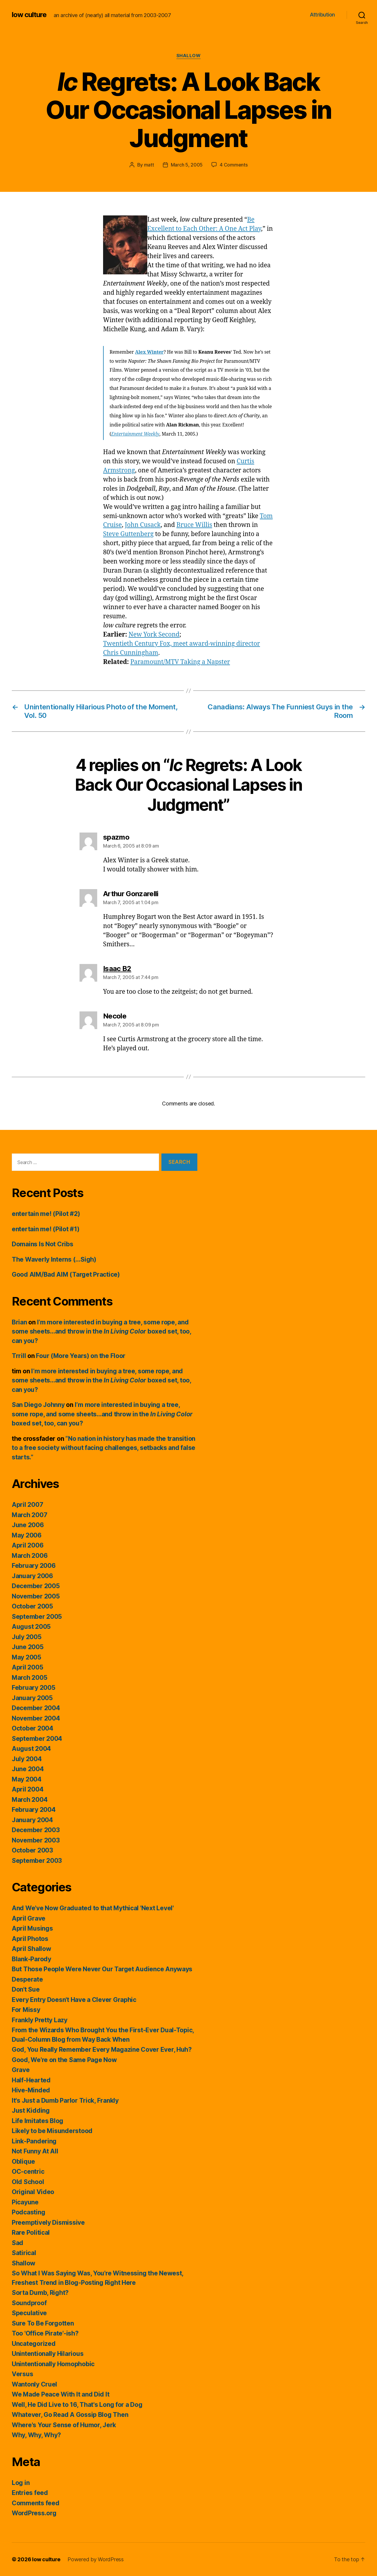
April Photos (30, 1938)
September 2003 (37, 1860)
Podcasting (28, 2212)
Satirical (24, 2253)
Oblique (23, 2161)
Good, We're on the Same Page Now (64, 2060)
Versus (22, 2374)
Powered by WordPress (95, 2559)
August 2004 (31, 1748)
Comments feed (35, 2503)
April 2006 (27, 1545)
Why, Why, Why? (36, 2435)
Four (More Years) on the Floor (80, 1355)
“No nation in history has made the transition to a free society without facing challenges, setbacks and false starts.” (103, 1448)
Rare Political (31, 2232)
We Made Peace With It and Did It (60, 2394)
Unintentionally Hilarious (47, 2353)
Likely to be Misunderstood (52, 2131)
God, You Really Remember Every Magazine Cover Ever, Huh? (102, 2049)
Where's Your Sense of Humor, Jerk (64, 2425)
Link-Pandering (34, 2141)
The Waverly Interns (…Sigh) (54, 1259)
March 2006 (29, 1555)
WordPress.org (34, 2513)
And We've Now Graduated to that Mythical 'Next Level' (93, 1908)
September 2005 (37, 1616)
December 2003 (36, 1830)
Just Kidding (31, 2110)
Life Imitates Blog (37, 2121)
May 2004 (27, 1779)
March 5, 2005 (187, 165)
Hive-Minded (31, 2090)
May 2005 (26, 1657)
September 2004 (37, 1738)
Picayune (25, 2202)
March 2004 (29, 1799)
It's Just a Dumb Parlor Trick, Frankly (65, 2100)
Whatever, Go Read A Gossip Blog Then (70, 2414)
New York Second (153, 635)
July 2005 (27, 1637)
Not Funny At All (35, 2151)
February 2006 (34, 1565)
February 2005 (33, 1687)
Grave (21, 2070)
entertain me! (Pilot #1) (46, 1229)
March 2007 (29, 1515)
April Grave (28, 1918)
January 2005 (32, 1698)
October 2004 (32, 1728)
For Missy (26, 2009)
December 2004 (36, 1708)
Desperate (27, 1979)
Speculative (29, 2313)
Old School (28, 2182)
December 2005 (36, 1586)
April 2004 (27, 1789)
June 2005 (28, 1647)
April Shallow (31, 1948)
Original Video (33, 2192)
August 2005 (31, 1626)
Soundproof (29, 2303)
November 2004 (36, 1718)
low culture (29, 14)
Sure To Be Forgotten (43, 2323)
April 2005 (27, 1667)
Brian (19, 1322)
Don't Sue (26, 1989)
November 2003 (36, 1840)
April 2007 (27, 1504)
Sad (17, 2243)
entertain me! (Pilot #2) (46, 1213)
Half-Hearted (31, 2080)
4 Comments (233, 165)
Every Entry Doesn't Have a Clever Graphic (74, 1999)
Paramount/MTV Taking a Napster (180, 662)
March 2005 (29, 1677)
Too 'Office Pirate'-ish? (45, 2333)
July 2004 (27, 1759)
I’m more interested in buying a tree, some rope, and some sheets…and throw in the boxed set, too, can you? (101, 1331)
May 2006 (27, 1535)
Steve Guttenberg (128, 534)
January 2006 (32, 1576)
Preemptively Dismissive (48, 2222)
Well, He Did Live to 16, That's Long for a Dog (77, 2404)
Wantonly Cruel (34, 2384)
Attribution (322, 14)
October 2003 (32, 1850)
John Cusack (143, 525)
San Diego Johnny (38, 1404)
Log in (20, 2482)
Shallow (188, 55)
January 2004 (32, 1820)
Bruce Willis (194, 525)
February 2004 (34, 1809)
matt (149, 165)
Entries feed (30, 2492)
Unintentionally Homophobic (53, 2364)
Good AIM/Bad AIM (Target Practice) (66, 1274)
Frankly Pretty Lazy (39, 2020)
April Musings (32, 1928)
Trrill (19, 1355)
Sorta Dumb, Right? (40, 2292)
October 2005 (32, 1606)
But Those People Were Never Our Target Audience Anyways (102, 1969)
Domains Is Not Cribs (42, 1244)
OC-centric (28, 2171)
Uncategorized (34, 2343)
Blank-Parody (31, 1959)
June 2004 (28, 1769)
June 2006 (28, 1525)
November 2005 (36, 1596)
